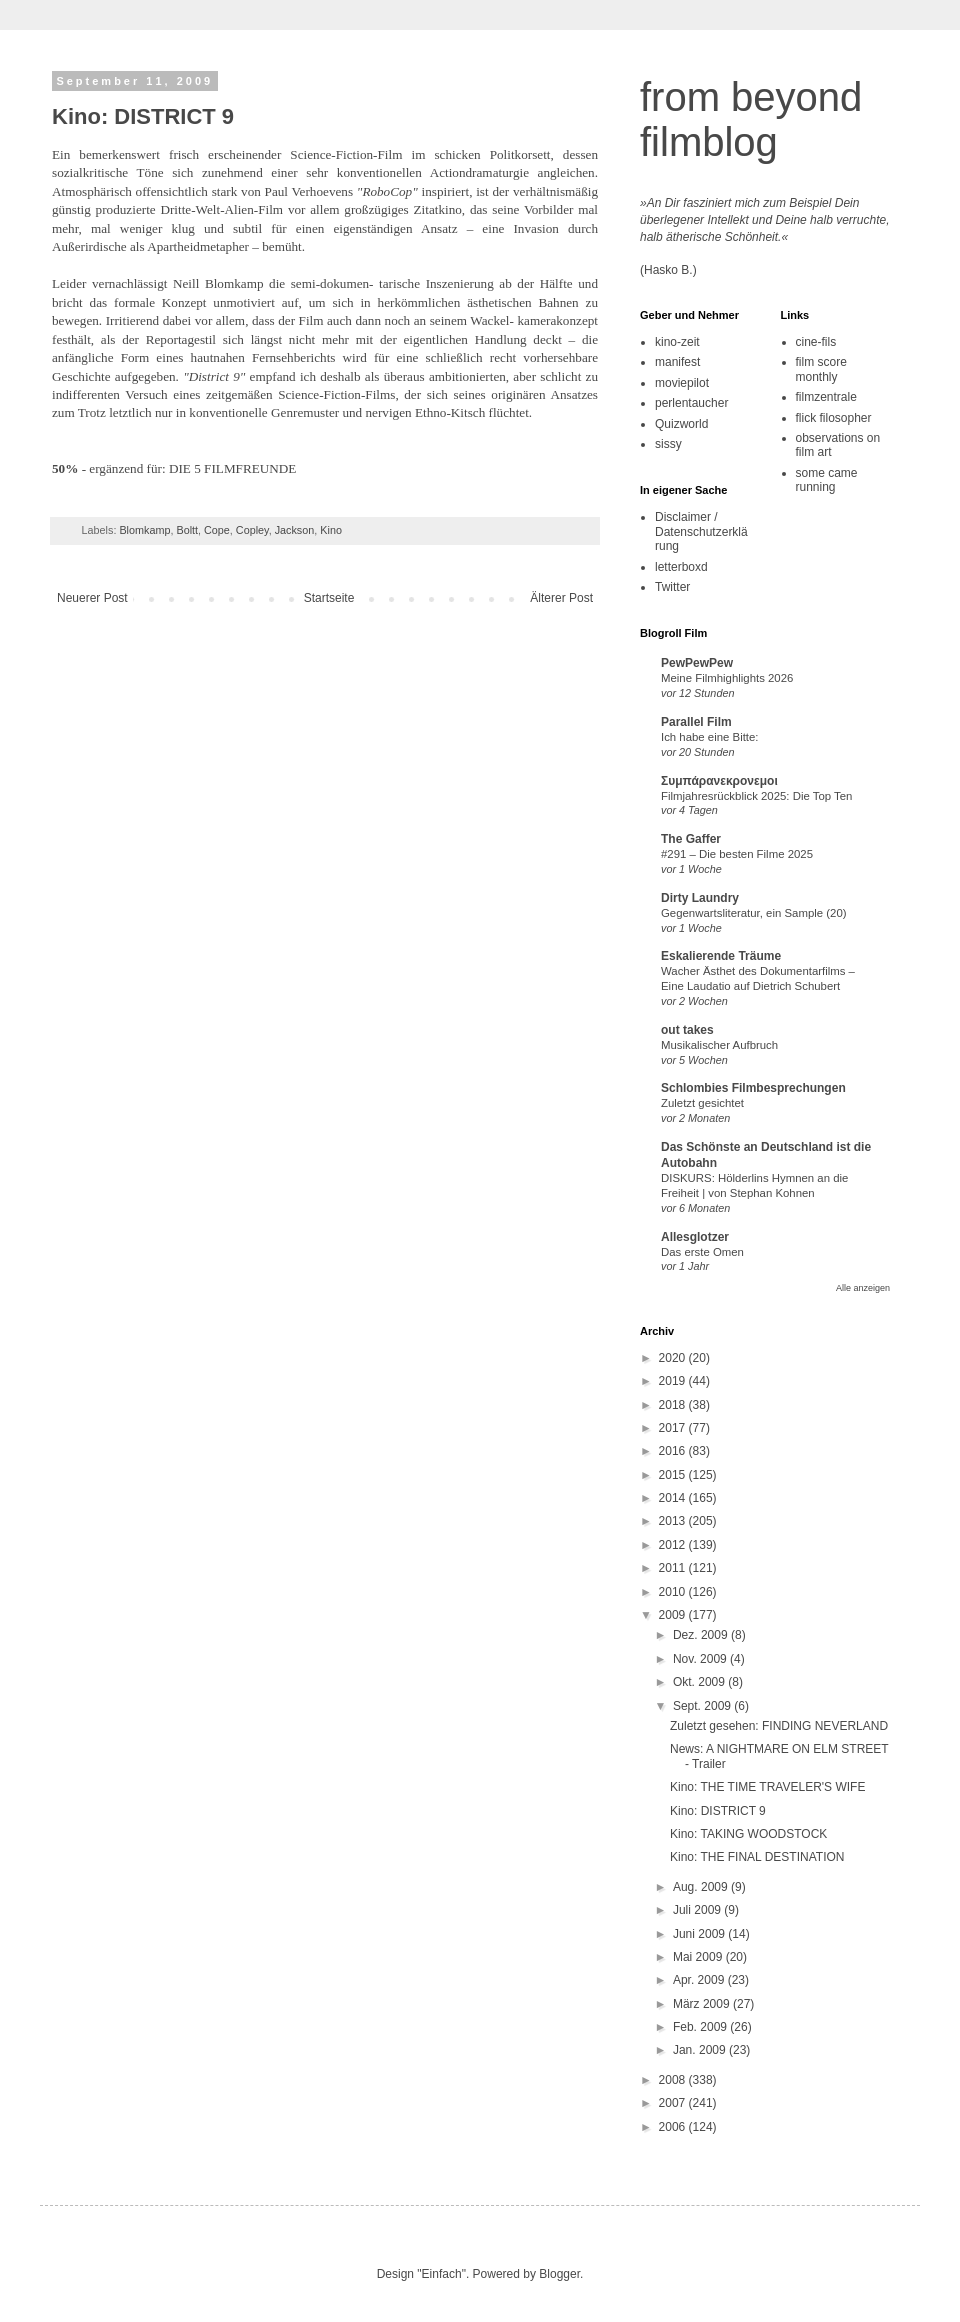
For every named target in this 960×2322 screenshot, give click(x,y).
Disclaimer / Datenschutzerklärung (701, 531)
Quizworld (681, 424)
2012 (674, 1545)
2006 (674, 2127)
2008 (674, 2080)
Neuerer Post (92, 598)
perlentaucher (691, 403)
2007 (674, 2103)
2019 (674, 1381)
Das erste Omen (702, 1252)
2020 (674, 1358)
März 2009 (703, 2004)
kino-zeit (677, 342)
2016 (674, 1451)
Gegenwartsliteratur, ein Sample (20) (754, 913)
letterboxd (681, 567)
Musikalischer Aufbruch (719, 1045)
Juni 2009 (700, 1934)
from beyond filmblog (751, 119)
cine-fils (816, 342)
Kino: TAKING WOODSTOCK (748, 1834)
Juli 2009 (698, 1910)
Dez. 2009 (702, 1635)
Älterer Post (561, 598)
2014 (674, 1498)
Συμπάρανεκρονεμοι (719, 781)
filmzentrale (826, 397)
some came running (827, 480)
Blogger (559, 2274)
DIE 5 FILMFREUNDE (232, 468)
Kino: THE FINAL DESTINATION (757, 1857)
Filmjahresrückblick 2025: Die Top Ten (756, 796)
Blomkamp (144, 530)
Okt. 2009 (700, 1682)
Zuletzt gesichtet (702, 1103)
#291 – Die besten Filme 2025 (737, 854)
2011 (674, 1568)
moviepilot (682, 383)
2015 (674, 1475)
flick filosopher (834, 418)
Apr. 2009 (700, 1980)
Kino (331, 530)
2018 (674, 1405)
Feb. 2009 (701, 2027)
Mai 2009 (699, 1957)
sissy (668, 444)
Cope (217, 530)
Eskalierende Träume (721, 956)
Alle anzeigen (863, 1288)
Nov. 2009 (701, 1659)
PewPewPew (697, 663)
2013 (674, 1521)
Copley (252, 530)
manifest (677, 362)
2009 (674, 1615)
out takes (687, 1030)
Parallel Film (696, 722)
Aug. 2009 (702, 1887)
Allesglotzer (695, 1237)
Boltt (187, 530)
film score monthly (821, 369)
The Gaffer (691, 839)
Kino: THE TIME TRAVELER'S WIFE (767, 1787)
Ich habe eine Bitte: (710, 737)
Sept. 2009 (703, 1706)
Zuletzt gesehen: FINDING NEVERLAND (779, 1726)
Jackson (295, 530)
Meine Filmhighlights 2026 (727, 678)
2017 (674, 1428)
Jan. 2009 (701, 2050)
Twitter (672, 587)
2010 (674, 1592)
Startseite (329, 598)
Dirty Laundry (700, 898)
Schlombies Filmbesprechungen (753, 1088)
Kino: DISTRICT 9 (718, 1811)
